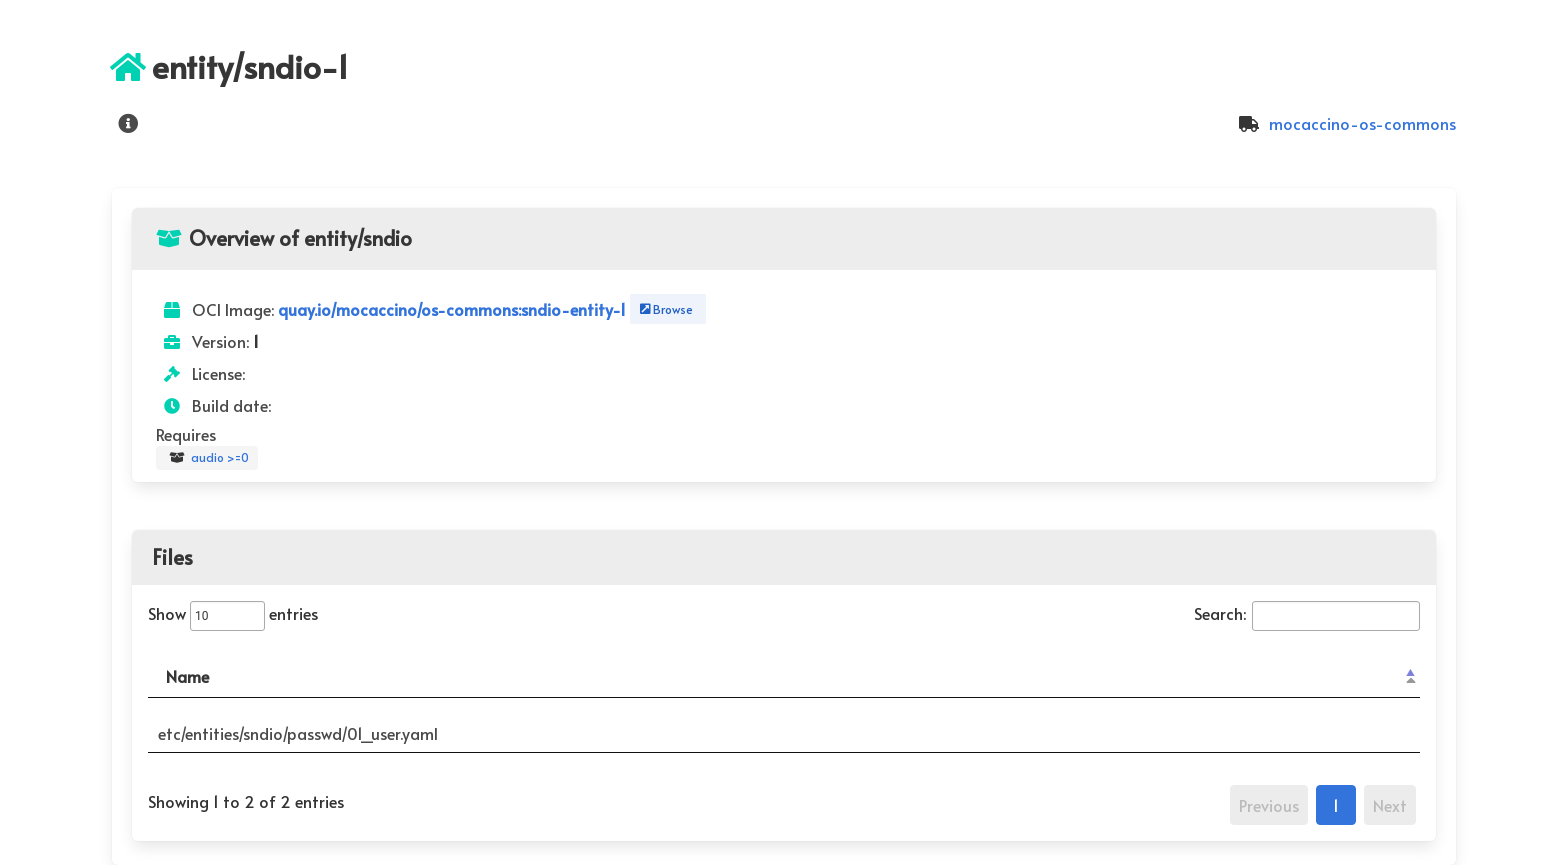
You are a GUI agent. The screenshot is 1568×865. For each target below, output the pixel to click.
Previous (1269, 805)
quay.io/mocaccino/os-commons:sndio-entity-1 (454, 309)
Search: (1307, 613)
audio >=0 (207, 458)
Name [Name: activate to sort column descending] (187, 676)
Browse (664, 309)
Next (1390, 805)
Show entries (233, 613)
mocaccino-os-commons (1344, 123)
